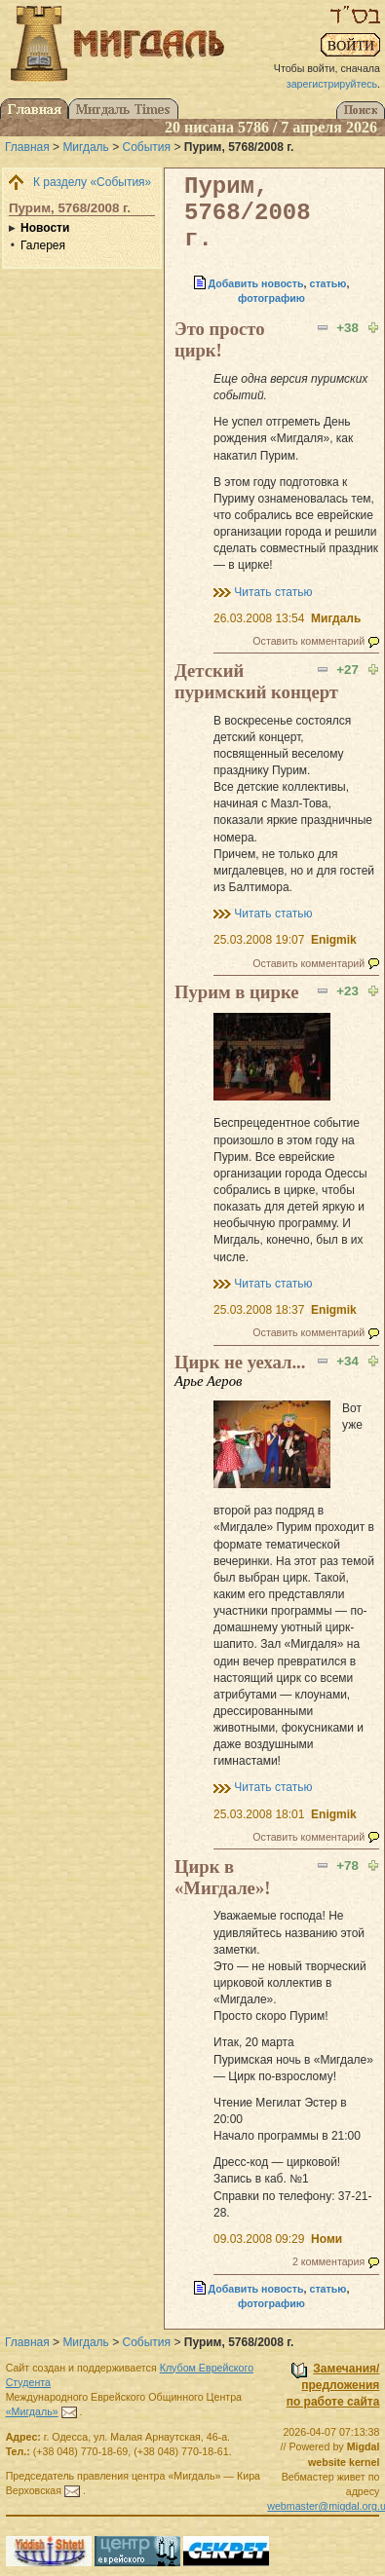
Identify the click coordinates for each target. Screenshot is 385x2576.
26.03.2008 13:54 (258, 618)
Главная (27, 147)
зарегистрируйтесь (332, 84)
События (147, 147)
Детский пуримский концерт (256, 681)
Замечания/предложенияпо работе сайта (333, 2385)
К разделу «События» (92, 182)
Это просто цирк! (219, 339)
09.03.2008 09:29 (258, 2239)
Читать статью (273, 592)
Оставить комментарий (308, 641)
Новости (44, 228)
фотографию (271, 298)
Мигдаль (85, 147)
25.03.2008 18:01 (258, 1814)
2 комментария (328, 2261)
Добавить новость (256, 283)
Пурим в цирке (236, 992)
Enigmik (334, 940)
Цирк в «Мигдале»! (222, 1877)
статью (327, 283)
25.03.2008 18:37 (258, 1310)
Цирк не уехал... (239, 1362)
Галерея (42, 245)
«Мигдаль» (32, 2411)
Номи (326, 2239)
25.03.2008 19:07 (258, 940)
